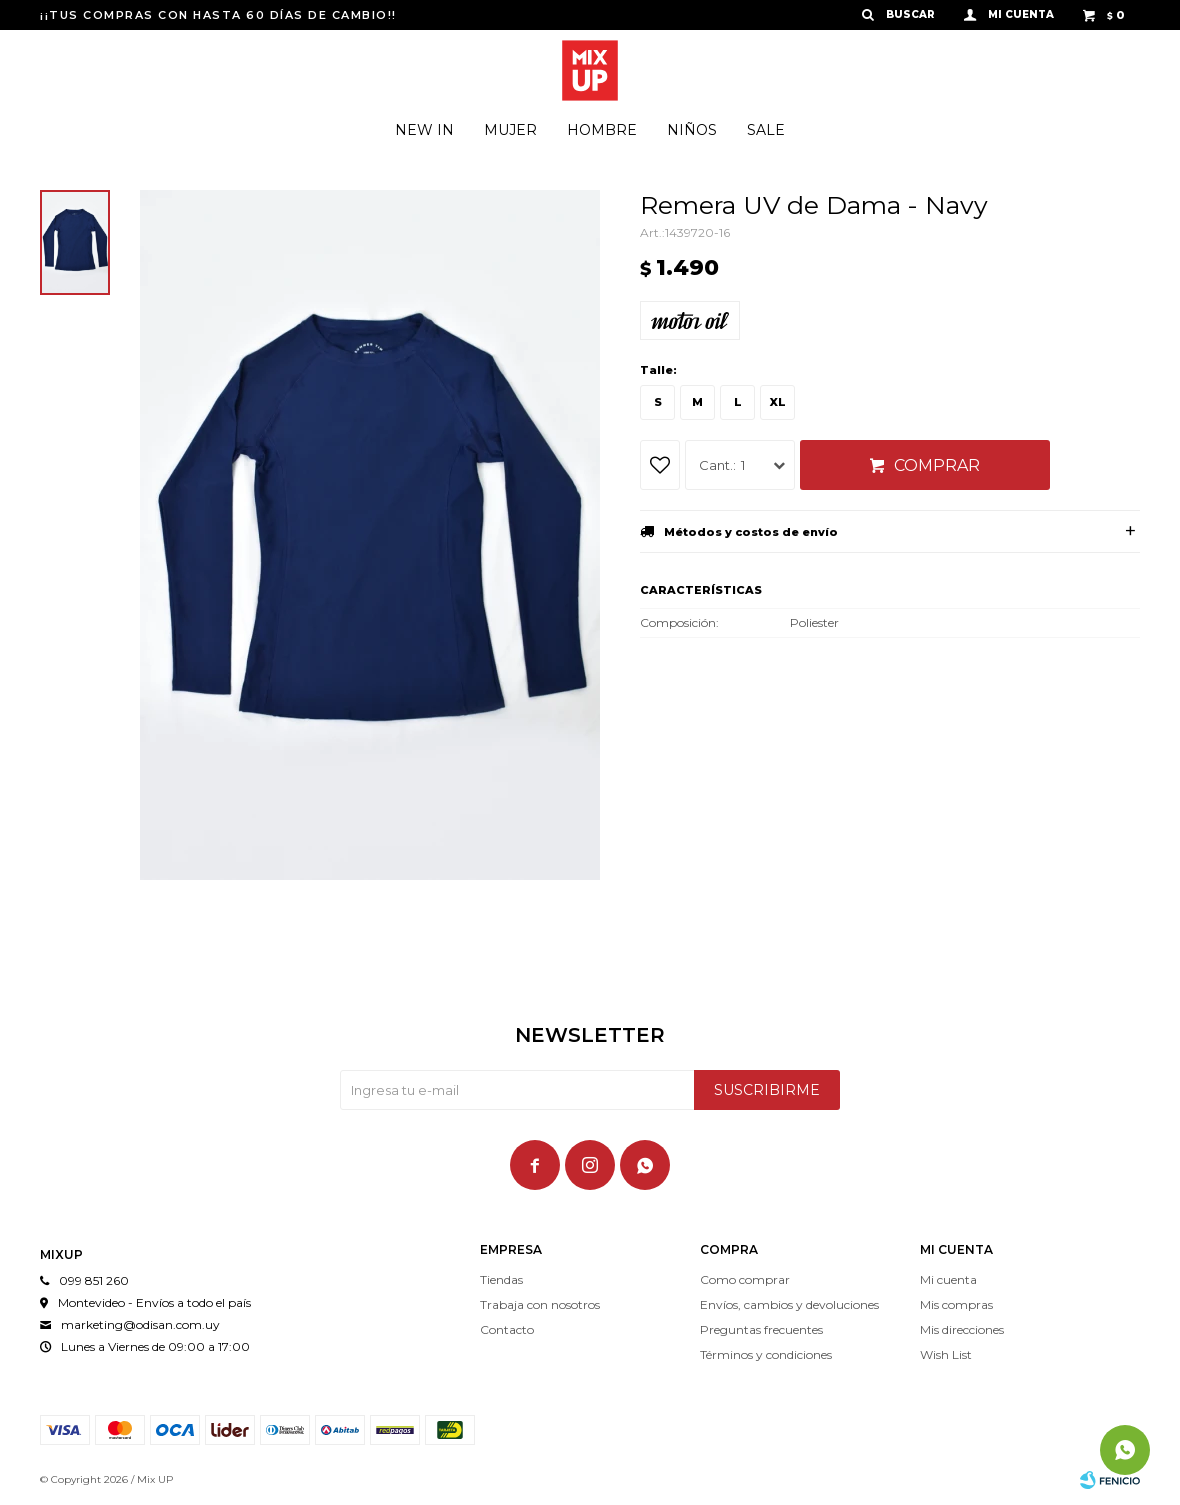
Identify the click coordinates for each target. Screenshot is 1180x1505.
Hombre (602, 130)
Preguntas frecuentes (761, 1329)
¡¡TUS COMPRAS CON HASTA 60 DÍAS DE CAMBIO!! (218, 15)
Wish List (946, 1354)
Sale (766, 130)
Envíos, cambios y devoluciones (789, 1304)
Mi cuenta (948, 1279)
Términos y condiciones (766, 1354)
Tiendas (501, 1279)
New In (424, 130)
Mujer (510, 130)
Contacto (507, 1329)
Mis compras (956, 1304)
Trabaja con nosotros (540, 1304)
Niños (692, 130)
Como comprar (745, 1279)
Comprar (937, 465)
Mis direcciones (962, 1329)
